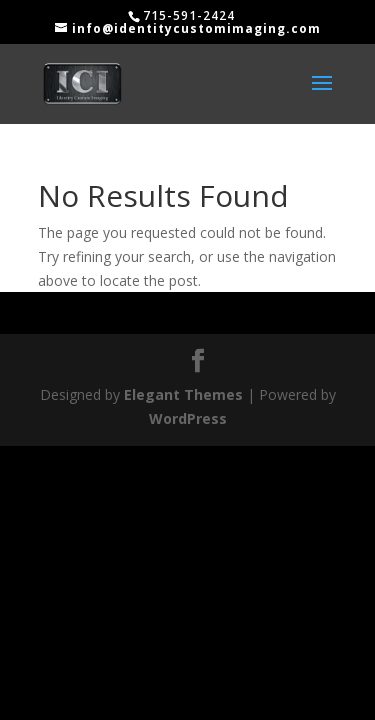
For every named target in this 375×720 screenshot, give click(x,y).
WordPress (188, 418)
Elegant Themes (183, 394)
